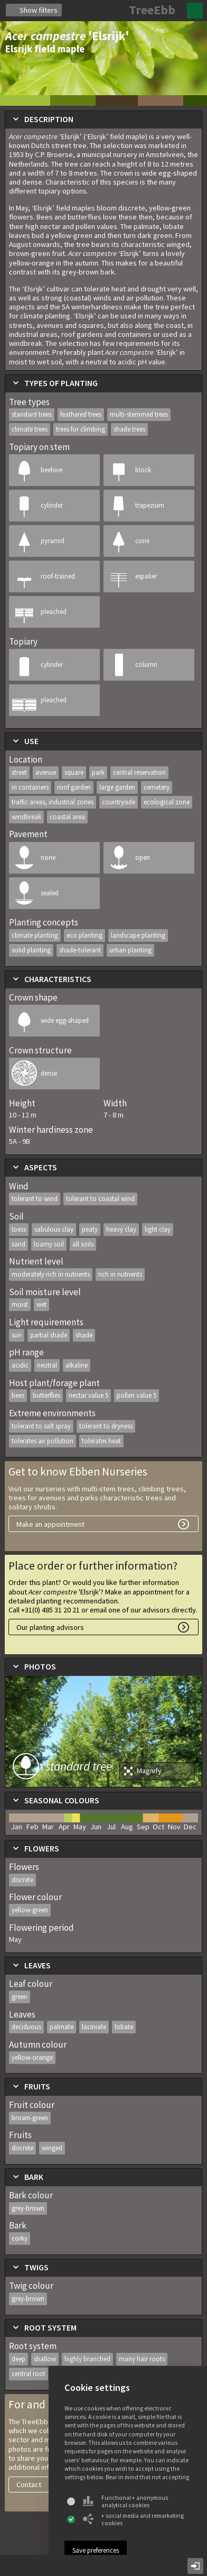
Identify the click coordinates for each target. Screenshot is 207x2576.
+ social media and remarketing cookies (133, 2519)
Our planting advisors (50, 1627)
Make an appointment (50, 1524)
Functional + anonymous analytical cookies (125, 2501)
